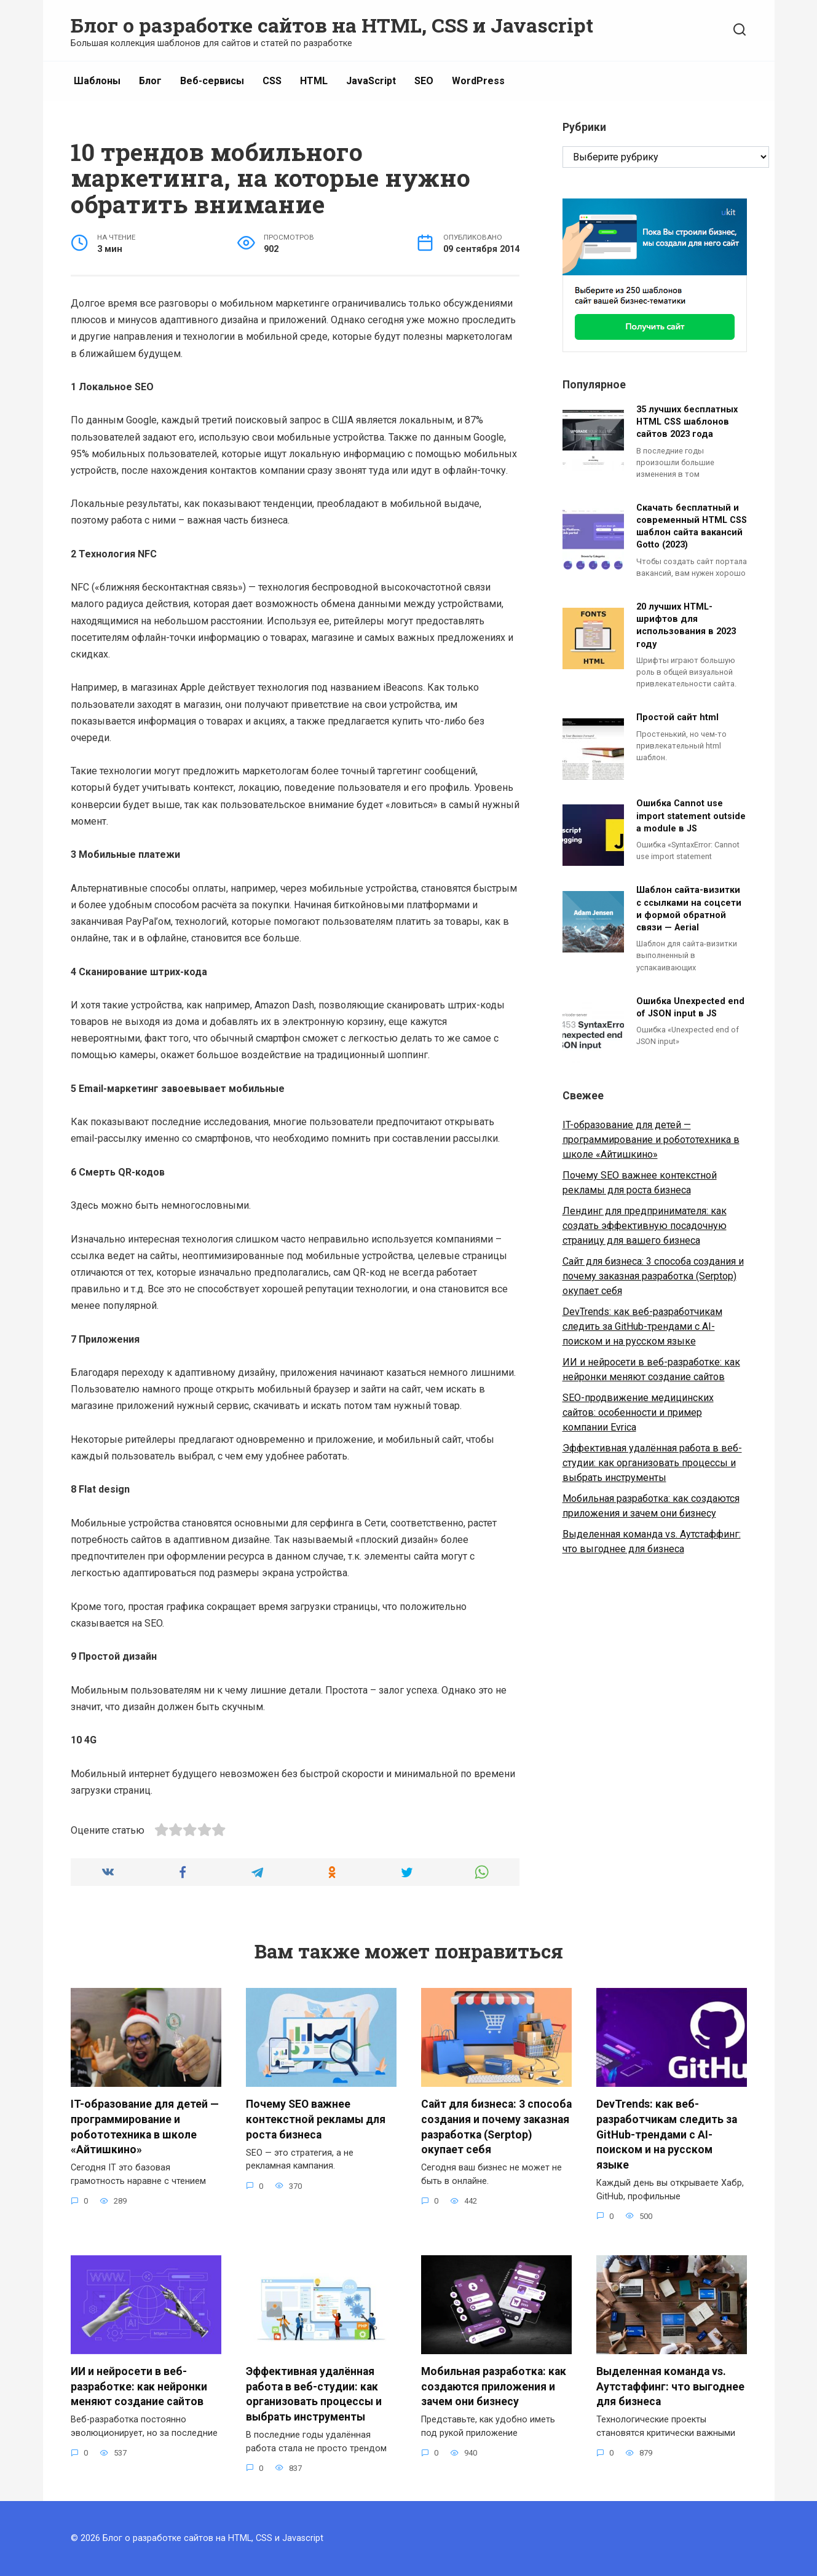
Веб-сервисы (212, 81)
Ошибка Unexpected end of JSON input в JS (690, 1007)
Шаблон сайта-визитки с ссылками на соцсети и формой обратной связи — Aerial (688, 909)
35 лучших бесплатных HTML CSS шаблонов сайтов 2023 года (687, 421)
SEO (423, 81)
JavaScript (371, 81)
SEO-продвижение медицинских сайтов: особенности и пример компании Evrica (638, 1412)
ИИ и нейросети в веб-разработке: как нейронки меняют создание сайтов (139, 2386)
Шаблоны (97, 81)
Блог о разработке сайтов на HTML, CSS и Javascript (332, 25)
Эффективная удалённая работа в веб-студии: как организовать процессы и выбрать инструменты (652, 1462)
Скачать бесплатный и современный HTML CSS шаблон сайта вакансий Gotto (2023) (691, 526)
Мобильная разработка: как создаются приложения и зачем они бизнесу (493, 2386)
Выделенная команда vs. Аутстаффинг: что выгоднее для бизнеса (670, 2386)
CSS (272, 81)
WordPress (478, 81)
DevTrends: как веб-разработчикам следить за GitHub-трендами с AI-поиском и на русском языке (642, 1326)
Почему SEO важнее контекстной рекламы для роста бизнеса (315, 2119)
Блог (150, 81)
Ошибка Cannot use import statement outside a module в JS (691, 816)
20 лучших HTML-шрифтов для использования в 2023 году (686, 626)
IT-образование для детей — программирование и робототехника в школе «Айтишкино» (651, 1139)
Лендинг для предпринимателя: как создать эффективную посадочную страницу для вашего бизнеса (644, 1225)
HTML (314, 81)
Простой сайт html (677, 718)
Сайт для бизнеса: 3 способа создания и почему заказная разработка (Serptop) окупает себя (653, 1276)
